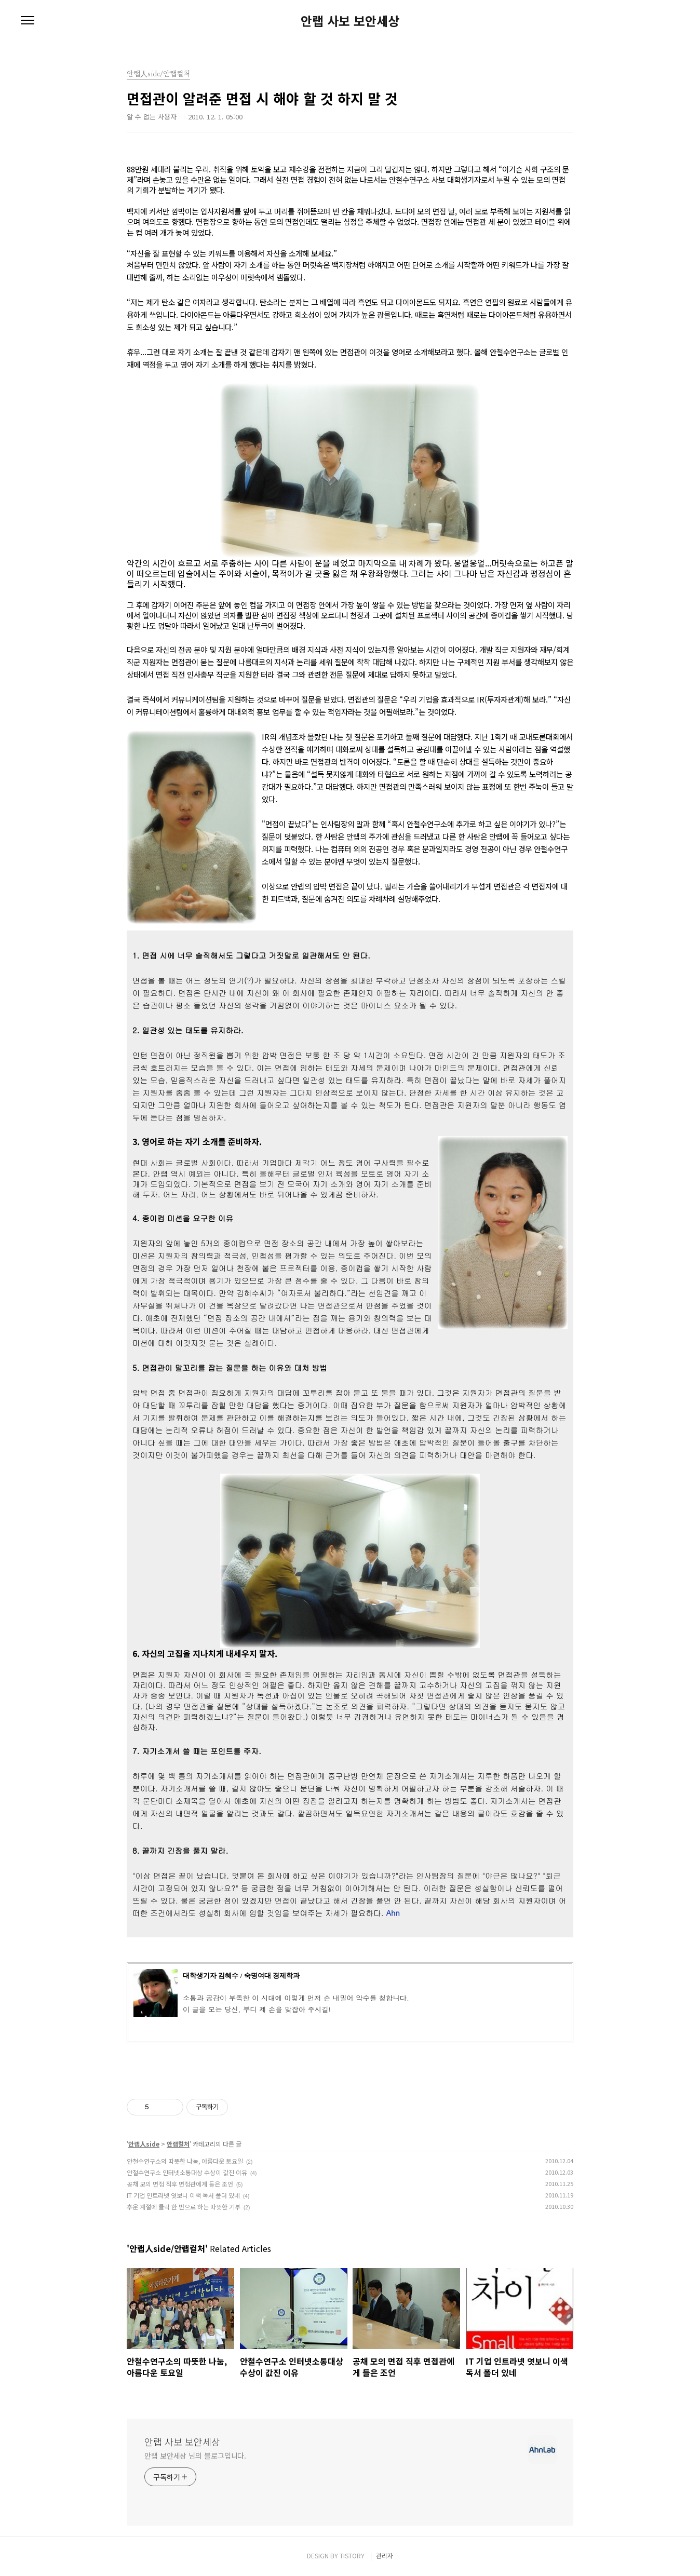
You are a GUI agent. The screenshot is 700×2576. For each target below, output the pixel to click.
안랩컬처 (178, 2143)
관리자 (384, 2555)
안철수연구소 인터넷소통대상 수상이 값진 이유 (187, 2172)
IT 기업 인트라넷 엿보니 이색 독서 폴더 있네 (183, 2195)
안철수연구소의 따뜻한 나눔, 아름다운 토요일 (185, 2160)
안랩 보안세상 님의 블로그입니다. (195, 2455)
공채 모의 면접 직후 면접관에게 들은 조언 (180, 2183)
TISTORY (352, 2555)
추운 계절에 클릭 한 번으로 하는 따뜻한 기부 (183, 2206)
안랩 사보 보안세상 (350, 21)
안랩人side (143, 2143)
